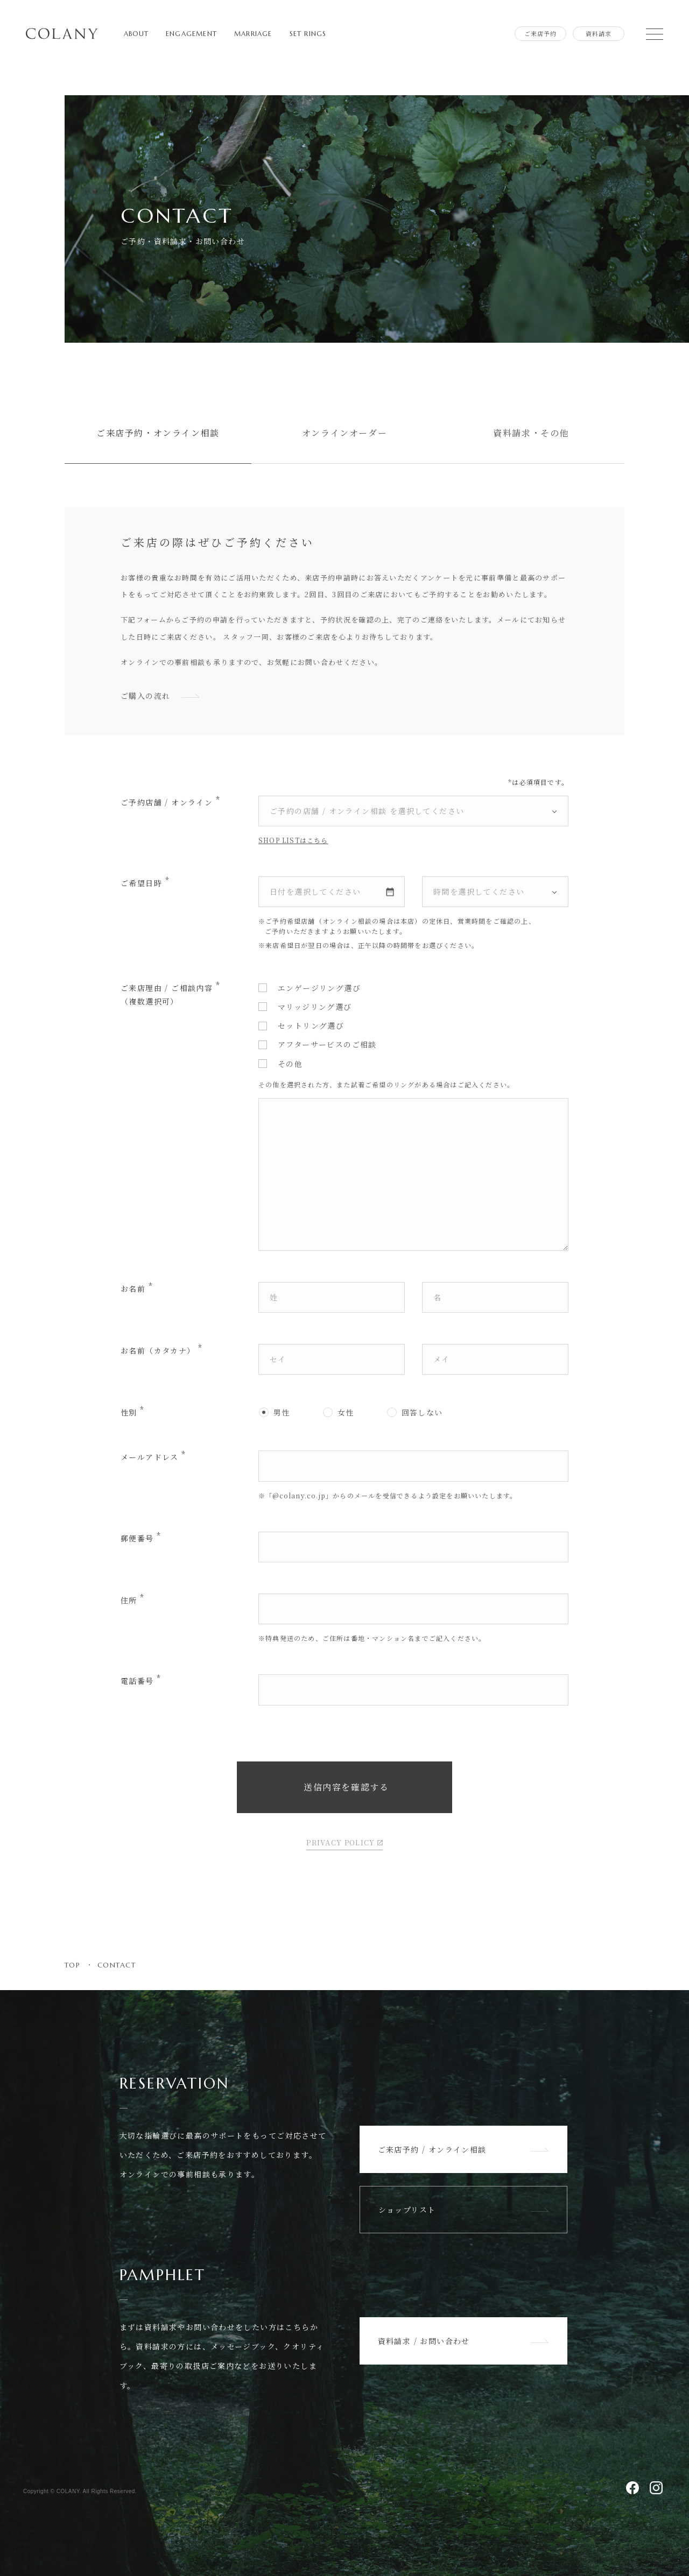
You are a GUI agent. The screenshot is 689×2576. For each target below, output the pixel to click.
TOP (72, 1965)
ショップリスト (463, 2209)
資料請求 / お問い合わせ (463, 2341)
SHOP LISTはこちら (293, 840)
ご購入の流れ (161, 695)
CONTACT (116, 1965)
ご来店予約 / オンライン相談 (463, 2149)
